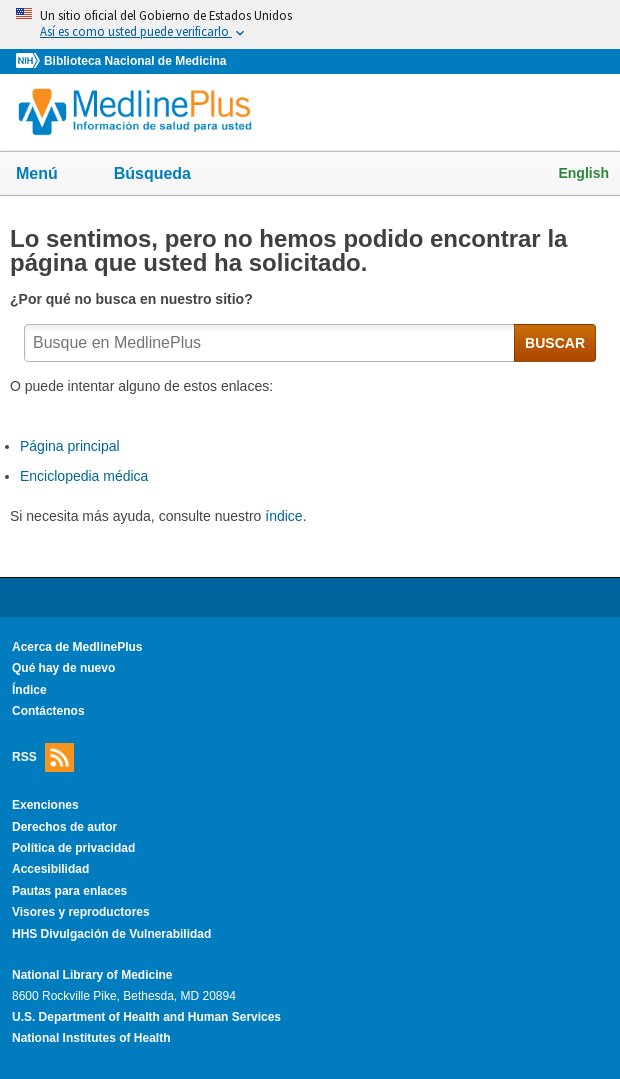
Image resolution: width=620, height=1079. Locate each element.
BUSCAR (555, 343)
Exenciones (45, 805)
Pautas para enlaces (69, 891)
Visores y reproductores (81, 912)
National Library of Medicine (92, 975)
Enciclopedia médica (84, 476)
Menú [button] (50, 175)
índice (283, 516)
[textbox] (270, 343)
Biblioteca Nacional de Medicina (135, 61)
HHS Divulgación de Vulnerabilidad (111, 934)
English (583, 173)
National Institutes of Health (91, 1038)
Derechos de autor (64, 827)
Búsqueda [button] (165, 179)
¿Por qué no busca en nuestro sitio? (133, 299)
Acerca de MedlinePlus (77, 647)
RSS (43, 757)
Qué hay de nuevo (63, 668)
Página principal (70, 446)
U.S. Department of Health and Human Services (146, 1017)
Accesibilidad (50, 869)
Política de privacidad (73, 848)
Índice (29, 690)
